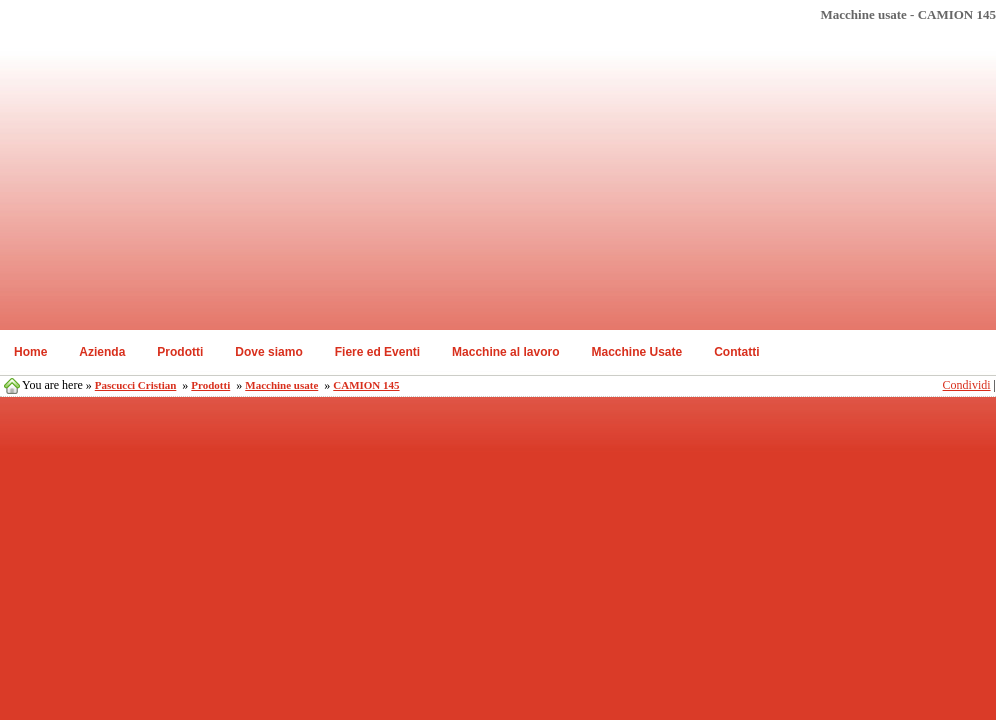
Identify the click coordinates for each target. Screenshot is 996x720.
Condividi (967, 385)
